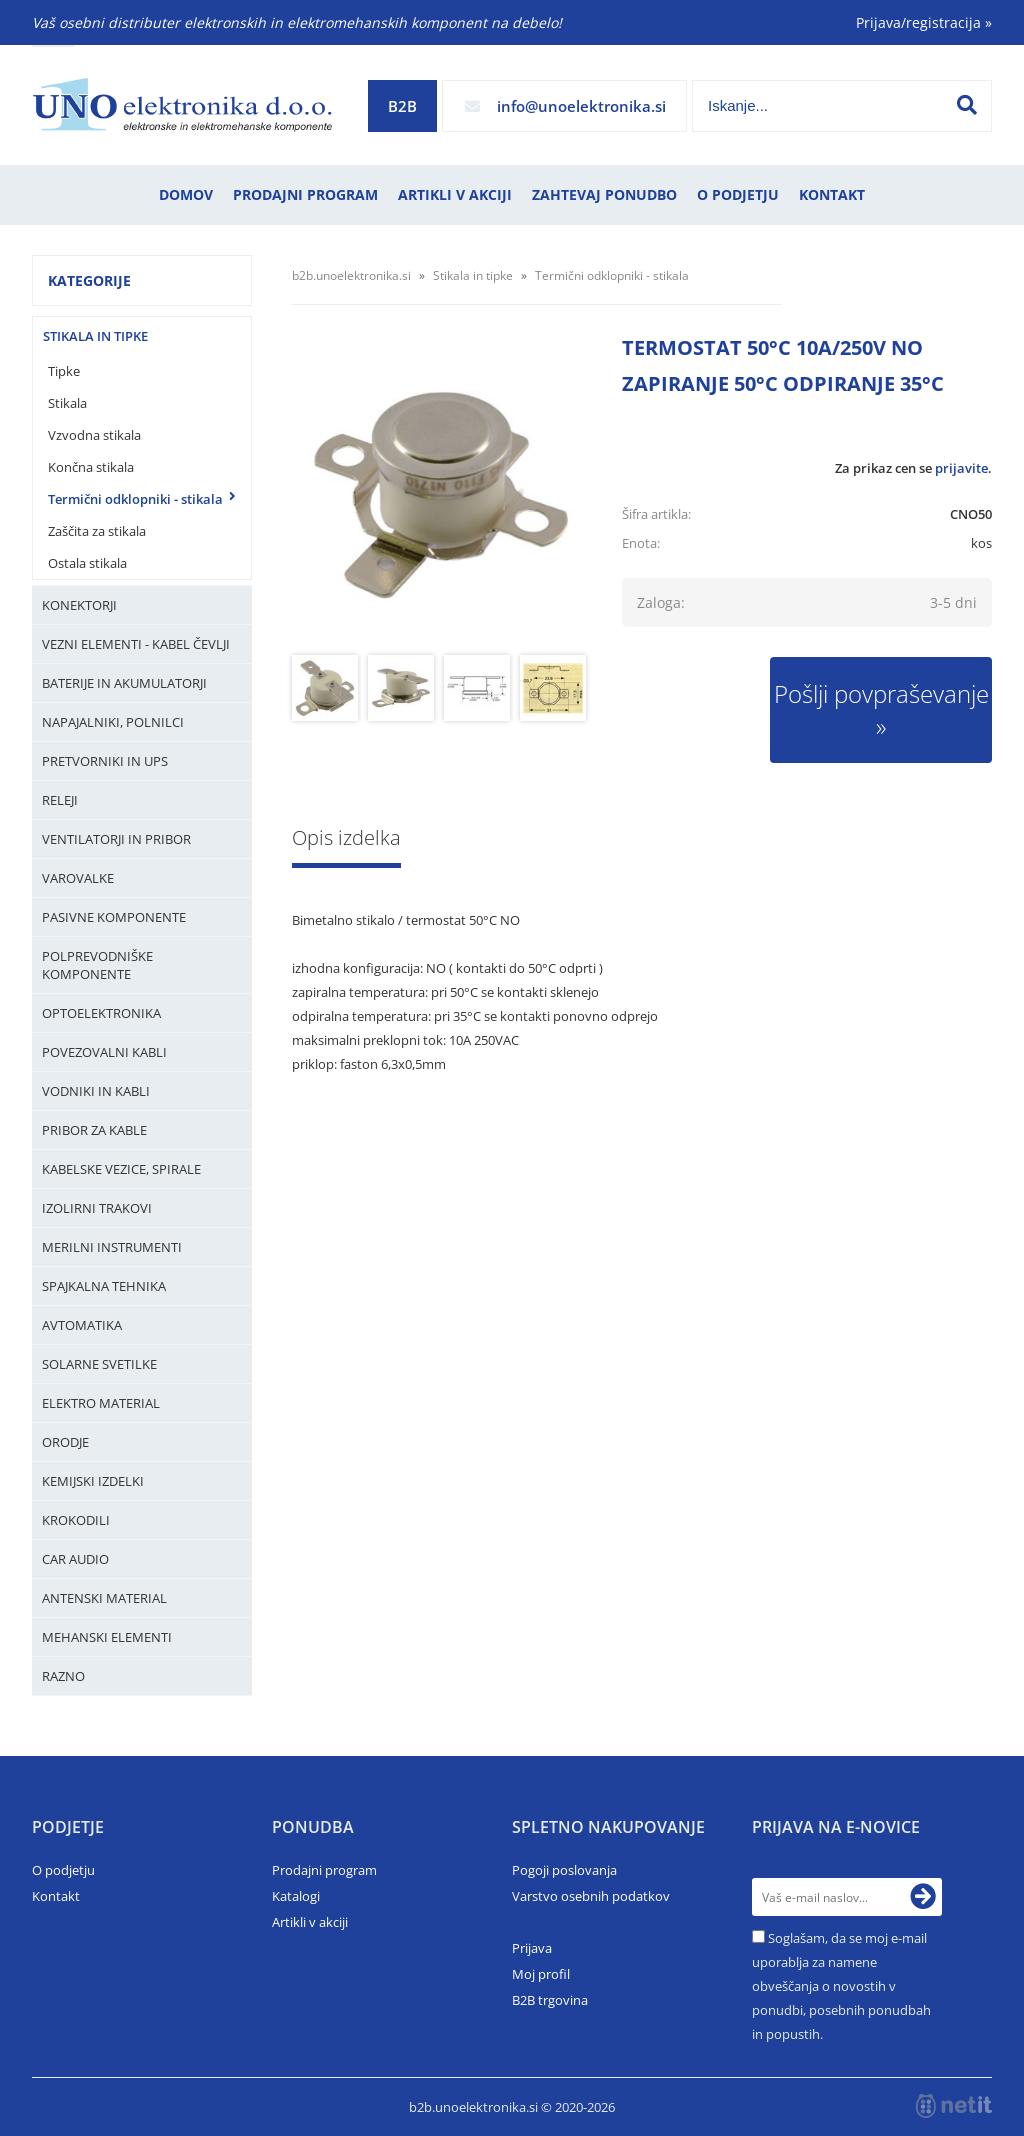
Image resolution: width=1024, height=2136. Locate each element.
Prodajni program (305, 194)
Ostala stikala (87, 563)
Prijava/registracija (924, 22)
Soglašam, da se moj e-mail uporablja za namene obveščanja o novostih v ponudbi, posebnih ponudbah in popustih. (841, 1986)
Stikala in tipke (95, 336)
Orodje (65, 1442)
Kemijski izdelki (93, 1481)
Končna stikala (91, 467)
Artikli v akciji (455, 194)
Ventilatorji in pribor (116, 839)
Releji (60, 800)
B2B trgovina (550, 2000)
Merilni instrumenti (112, 1247)
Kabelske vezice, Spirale (121, 1169)
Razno (63, 1676)
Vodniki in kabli (96, 1091)
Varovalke (78, 878)
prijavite (961, 468)
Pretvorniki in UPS (105, 761)
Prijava (532, 1948)
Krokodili (76, 1520)
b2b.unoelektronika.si (351, 275)
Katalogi (296, 1896)
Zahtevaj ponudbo (604, 194)
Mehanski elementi (107, 1637)
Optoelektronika (101, 1013)
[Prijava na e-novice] (923, 1897)
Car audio (75, 1559)
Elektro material (101, 1403)
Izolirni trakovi (97, 1208)
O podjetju (738, 194)
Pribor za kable (94, 1130)
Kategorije (89, 280)
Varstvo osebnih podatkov (591, 1896)
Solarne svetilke (99, 1364)
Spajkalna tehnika (104, 1286)
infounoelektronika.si (581, 106)
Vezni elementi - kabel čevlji (136, 644)
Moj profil (541, 1974)
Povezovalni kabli (104, 1052)
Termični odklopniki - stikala (135, 499)
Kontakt (832, 194)
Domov (186, 194)
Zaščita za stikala (97, 531)
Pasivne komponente (114, 917)
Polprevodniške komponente (97, 965)
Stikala (67, 403)
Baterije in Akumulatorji (124, 683)
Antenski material (104, 1598)
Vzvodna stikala (94, 435)
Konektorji (79, 605)
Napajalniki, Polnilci (113, 722)
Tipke (64, 371)
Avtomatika (82, 1325)
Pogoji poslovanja (564, 1870)
